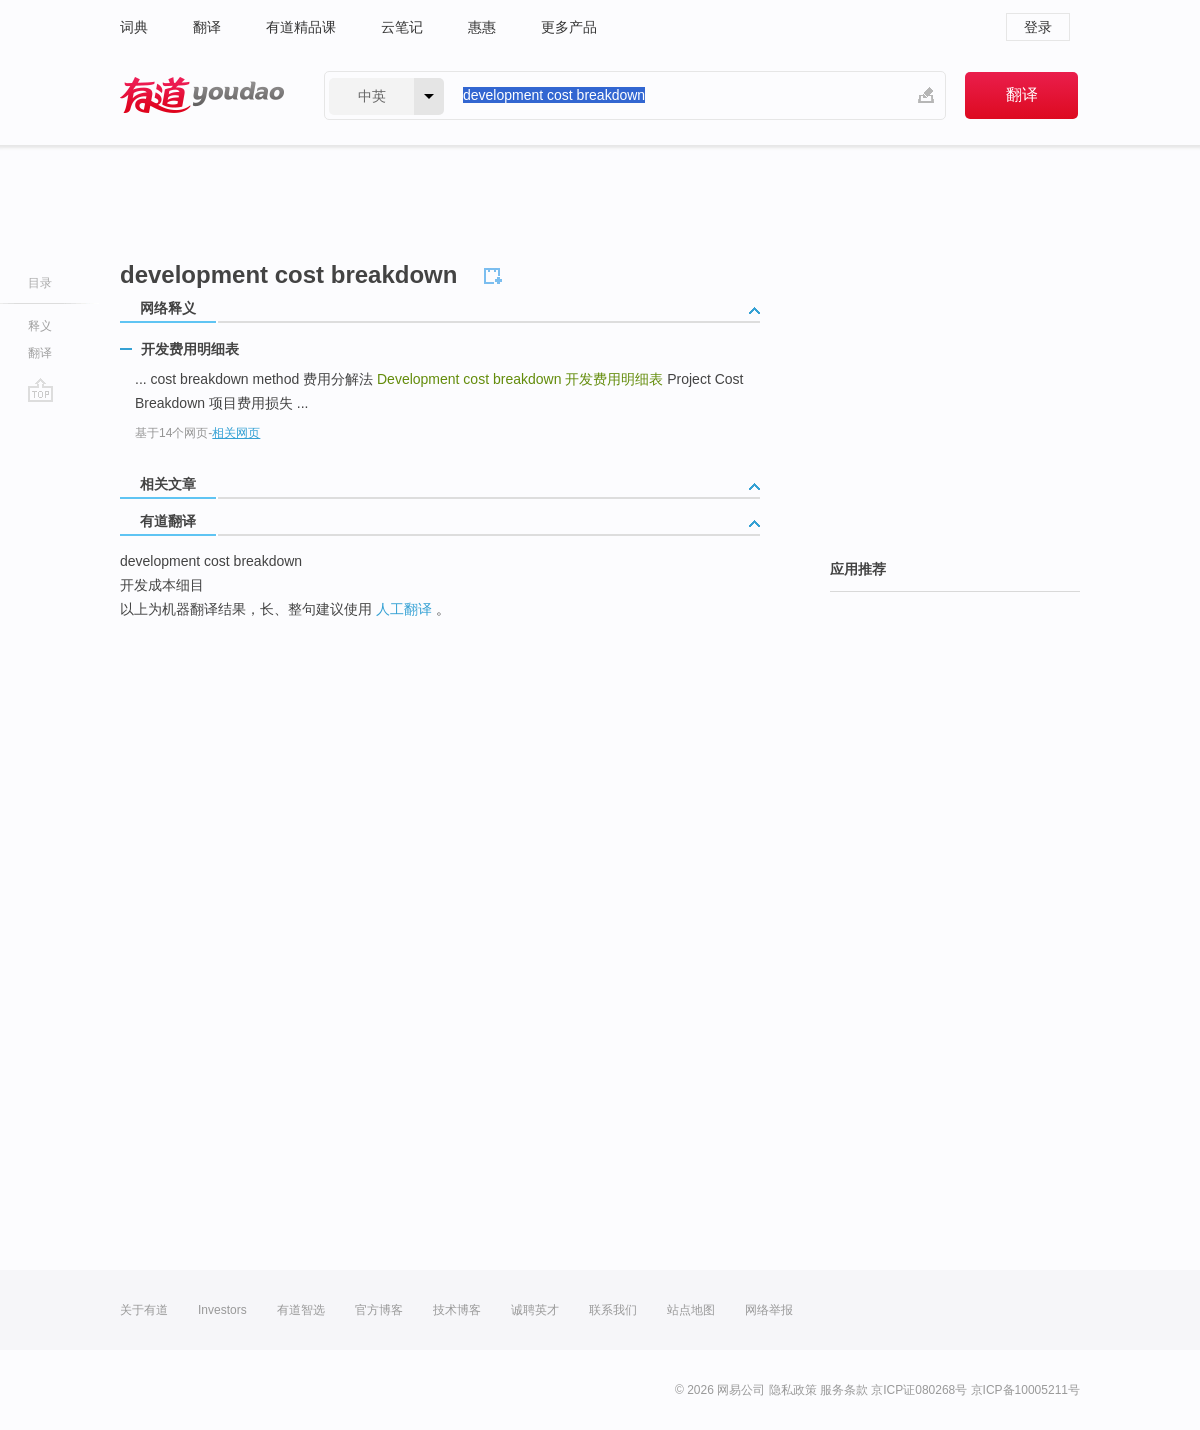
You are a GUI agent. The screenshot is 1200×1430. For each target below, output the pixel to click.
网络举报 (769, 1310)
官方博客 (379, 1310)
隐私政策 (793, 1390)
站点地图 (691, 1310)
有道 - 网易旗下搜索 (202, 95)
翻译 (207, 27)
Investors (222, 1310)
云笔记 (402, 27)
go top (40, 390)
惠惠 (482, 27)
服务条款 (844, 1390)
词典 (134, 27)
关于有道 (144, 1310)
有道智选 (301, 1310)
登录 (1038, 27)
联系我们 (613, 1310)
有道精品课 (301, 27)
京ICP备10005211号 (1025, 1390)
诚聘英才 (535, 1310)
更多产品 (569, 27)
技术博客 (457, 1310)
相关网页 (236, 433)
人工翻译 (404, 609)
